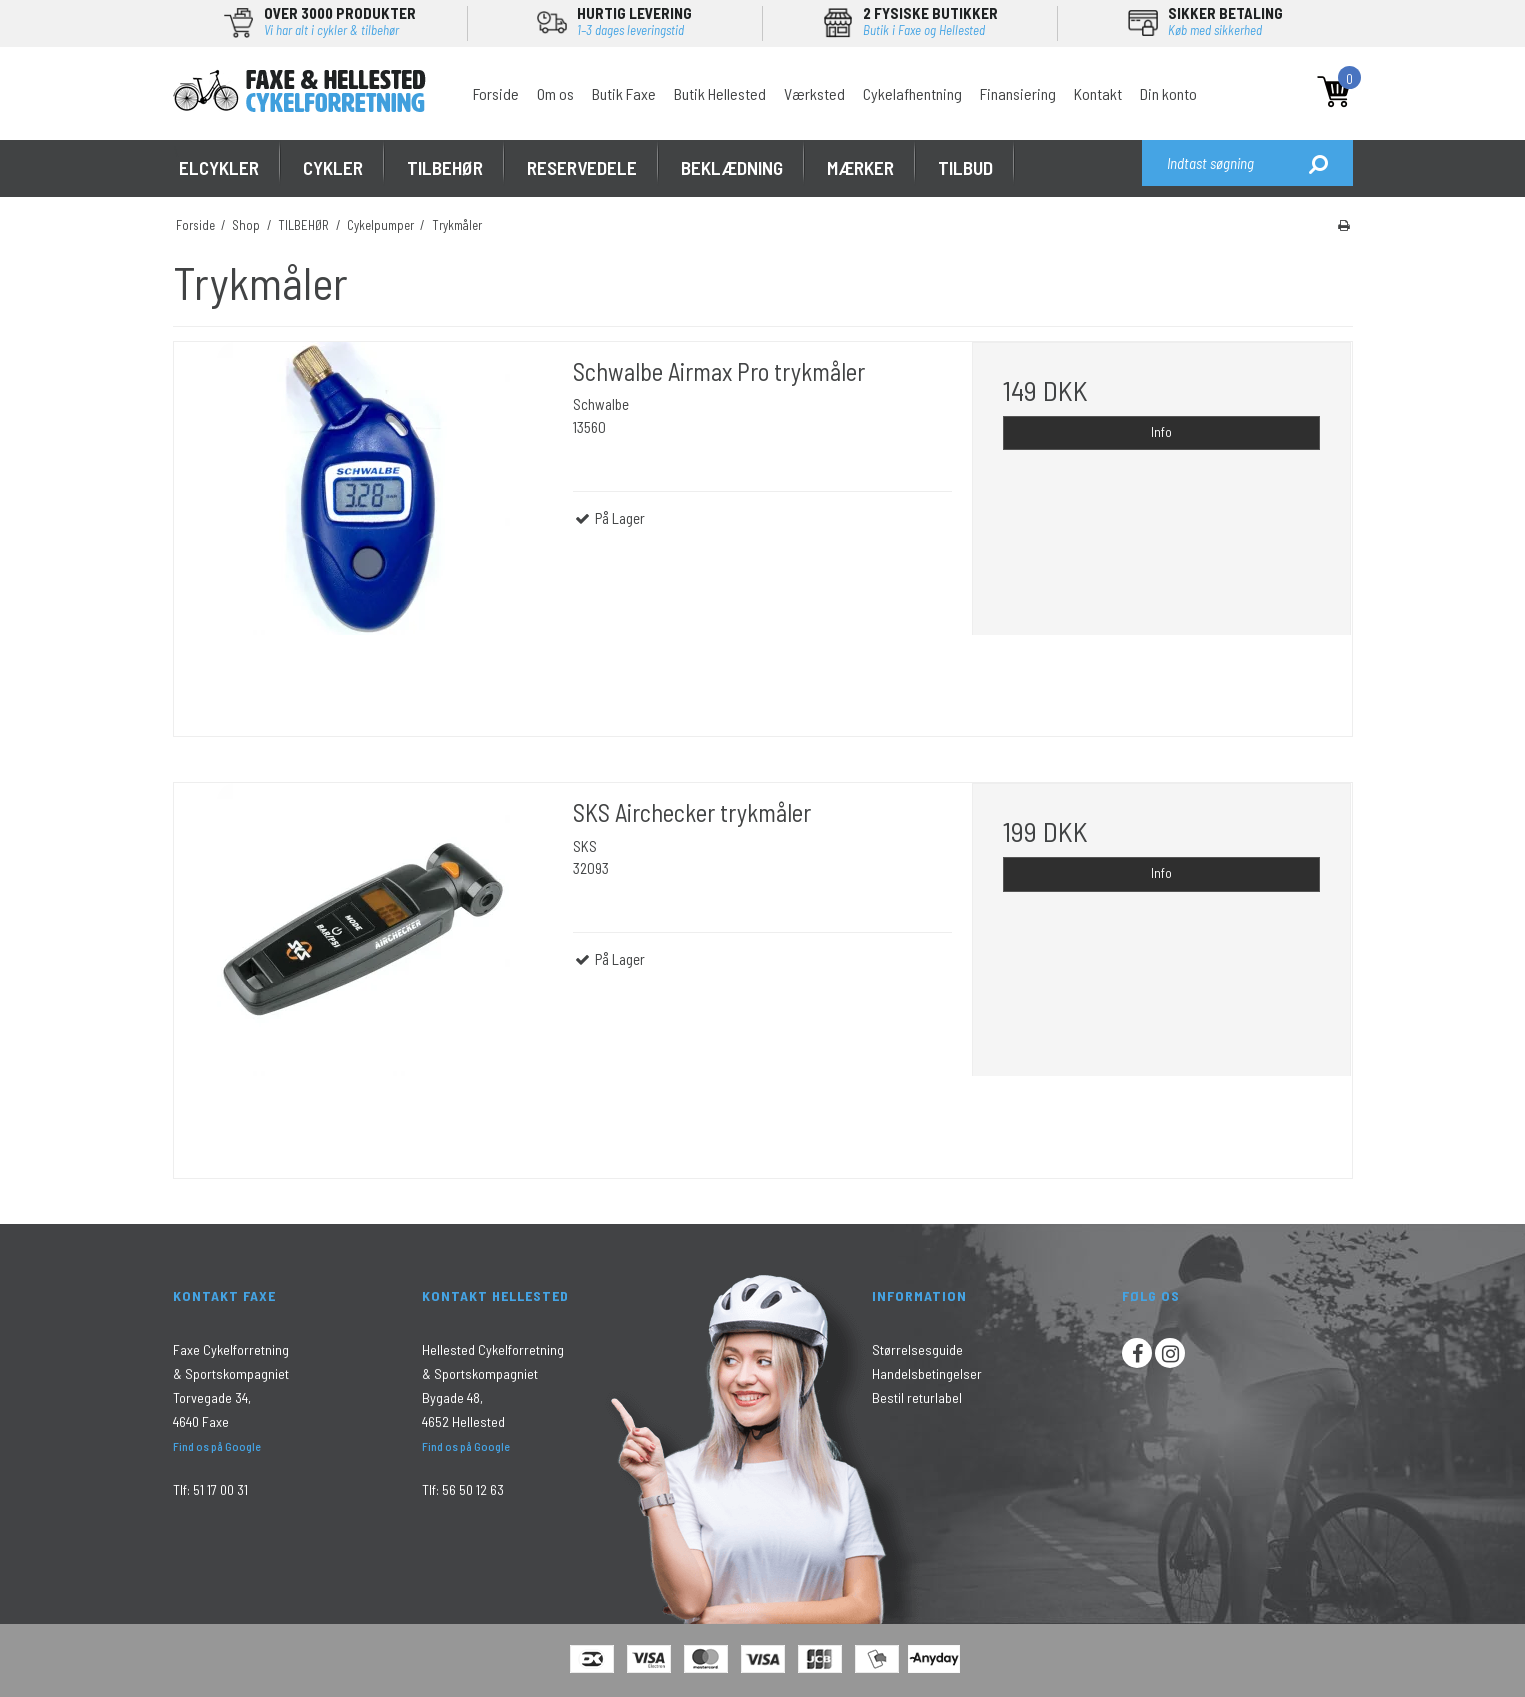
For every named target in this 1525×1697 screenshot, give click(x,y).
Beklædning (732, 167)
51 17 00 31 (220, 1489)
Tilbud (965, 167)
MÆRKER (860, 167)
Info (1161, 432)
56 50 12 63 (473, 1489)
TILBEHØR (445, 167)
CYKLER (333, 167)
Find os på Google (217, 1446)
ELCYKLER (219, 167)
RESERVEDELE (582, 167)
